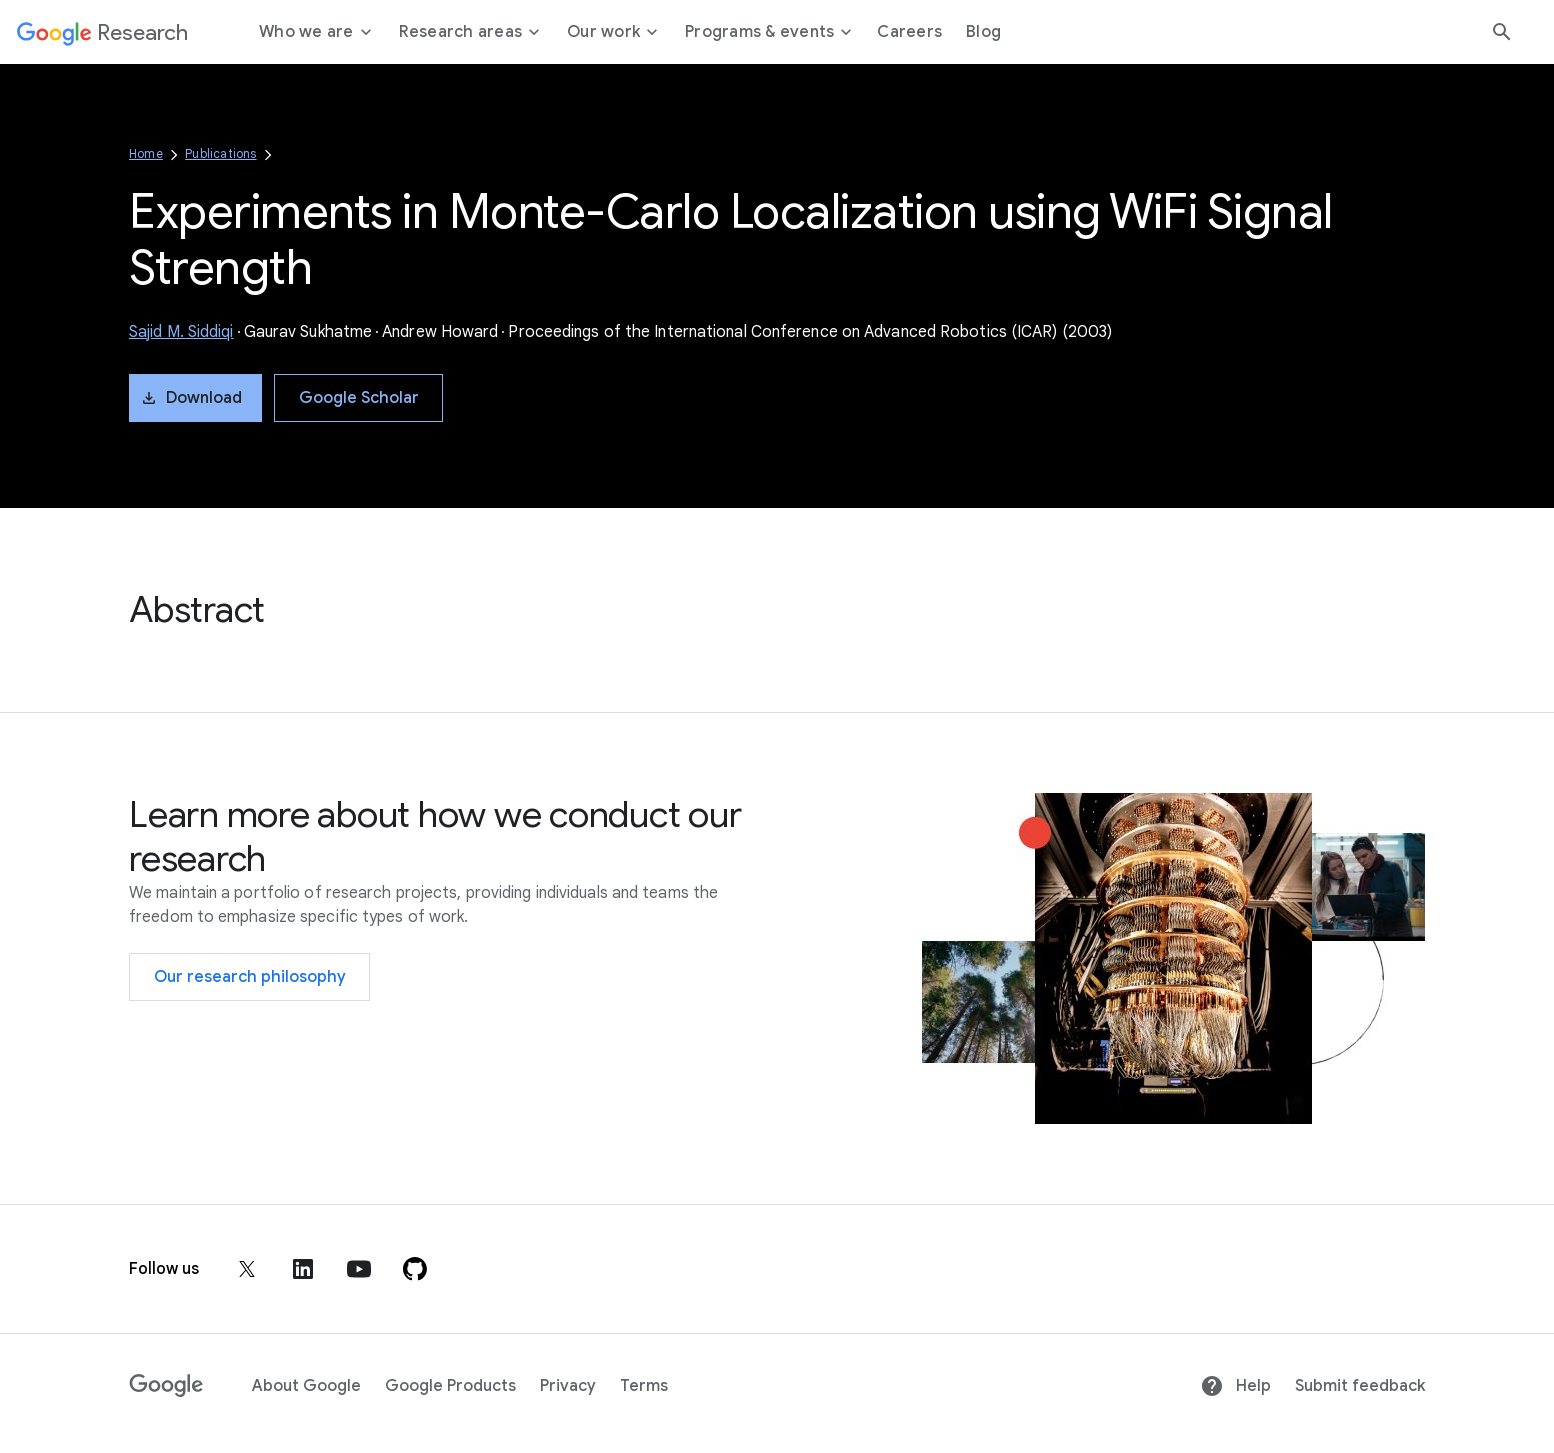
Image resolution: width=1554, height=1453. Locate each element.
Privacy (568, 1386)
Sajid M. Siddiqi (181, 332)
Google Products (450, 1386)
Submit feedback (1360, 1386)
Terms (644, 1386)
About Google (306, 1386)
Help (1235, 1386)
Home (146, 153)
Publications (220, 153)
